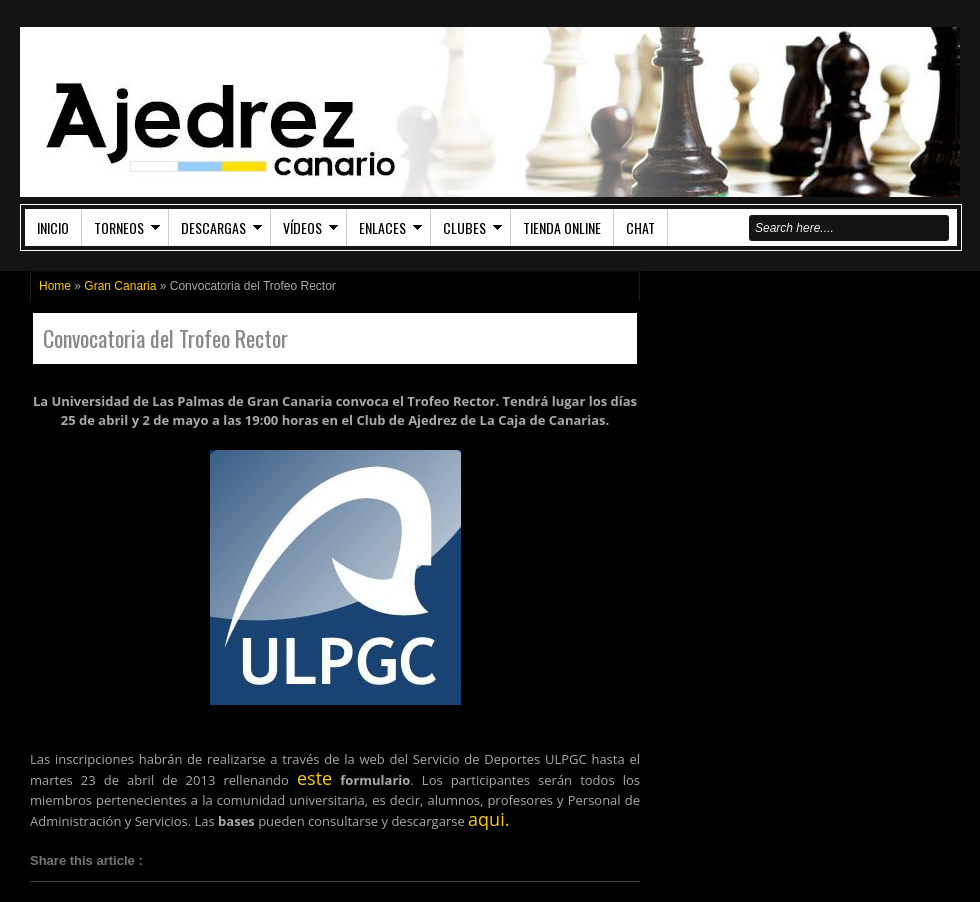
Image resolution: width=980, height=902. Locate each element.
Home (55, 286)
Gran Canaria (120, 286)
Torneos (119, 227)
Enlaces (382, 227)
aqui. (488, 819)
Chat (640, 227)
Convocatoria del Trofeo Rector (165, 338)
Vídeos (302, 227)
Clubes (464, 227)
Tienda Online (562, 227)
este (314, 778)
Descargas (213, 227)
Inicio (53, 227)
